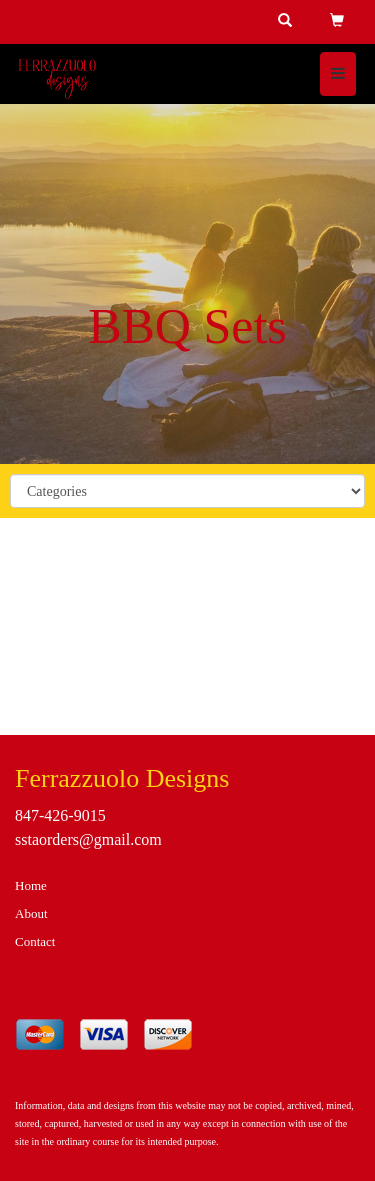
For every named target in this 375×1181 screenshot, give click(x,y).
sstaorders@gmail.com (88, 839)
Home (31, 885)
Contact (35, 941)
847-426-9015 (60, 815)
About (31, 913)
